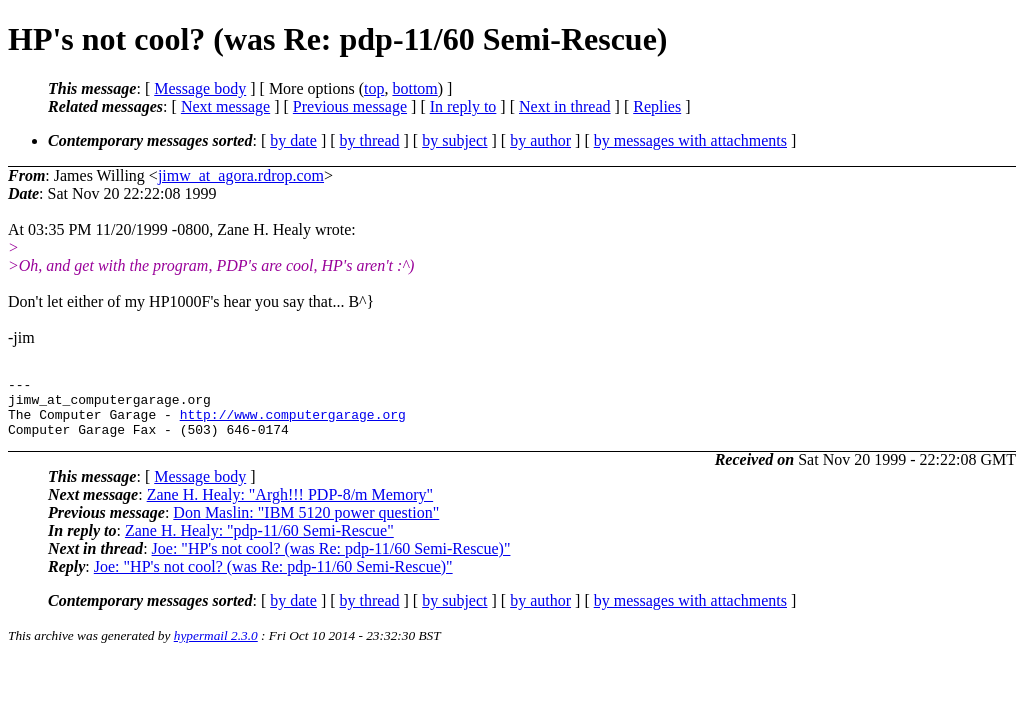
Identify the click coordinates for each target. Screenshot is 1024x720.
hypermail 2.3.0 (216, 647)
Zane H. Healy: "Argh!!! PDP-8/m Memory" (290, 506)
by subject (454, 140)
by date (293, 140)
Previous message (350, 106)
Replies (657, 106)
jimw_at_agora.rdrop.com (241, 175)
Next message (225, 106)
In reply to (463, 106)
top (374, 88)
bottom (414, 88)
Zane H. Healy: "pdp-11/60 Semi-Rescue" (259, 542)
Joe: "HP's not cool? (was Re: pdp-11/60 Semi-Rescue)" (331, 560)
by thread (370, 140)
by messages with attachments (690, 140)
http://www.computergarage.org (293, 423)
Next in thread (565, 106)
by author (540, 140)
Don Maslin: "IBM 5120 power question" (306, 524)
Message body (200, 88)
